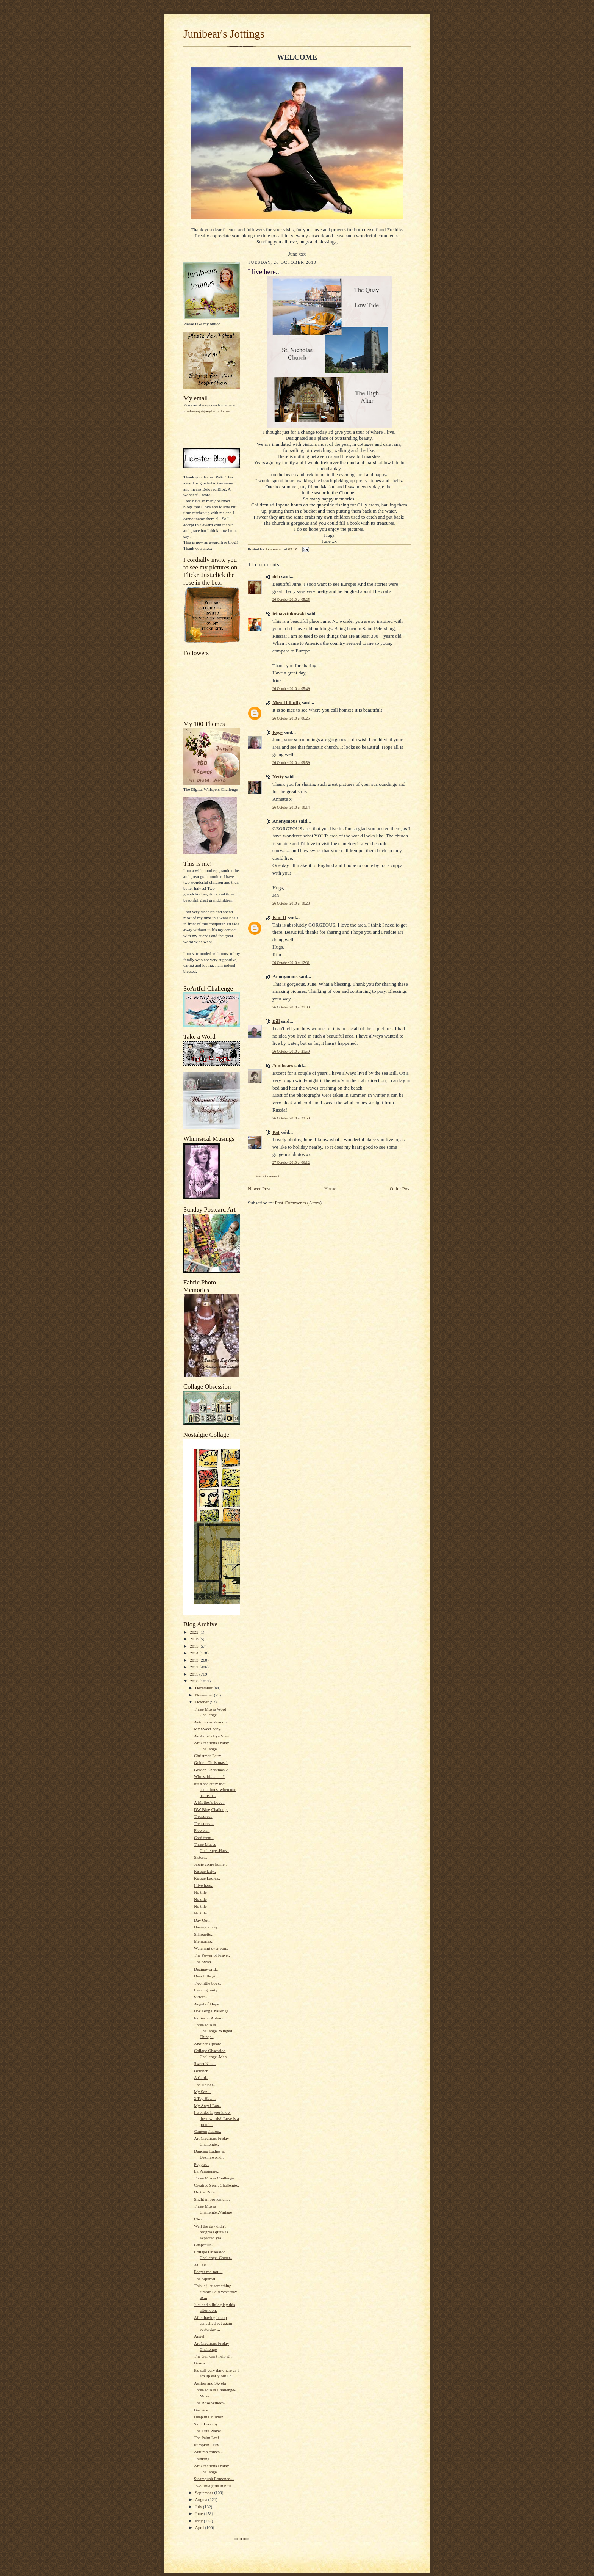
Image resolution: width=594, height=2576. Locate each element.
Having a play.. (207, 1927)
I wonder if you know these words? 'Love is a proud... (216, 2118)
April (200, 2527)
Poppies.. (201, 2164)
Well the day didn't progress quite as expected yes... (211, 2232)
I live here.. (203, 1885)
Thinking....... (205, 2459)
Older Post (400, 1189)
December (204, 1687)
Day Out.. (202, 1920)
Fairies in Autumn (209, 2018)
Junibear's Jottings (223, 34)
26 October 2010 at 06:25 (291, 718)
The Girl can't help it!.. (213, 2356)
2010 (194, 1681)
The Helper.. (204, 2084)
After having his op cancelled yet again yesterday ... (213, 2323)
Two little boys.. (207, 1983)
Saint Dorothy (206, 2424)
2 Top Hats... (205, 2098)
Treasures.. (203, 1816)
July (199, 2506)
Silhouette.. (203, 1934)
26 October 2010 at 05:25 (291, 599)
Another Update (207, 2043)
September (204, 2492)
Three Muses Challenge (214, 2178)
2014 (194, 1653)
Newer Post (259, 1189)
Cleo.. (199, 2219)
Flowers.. (202, 1830)
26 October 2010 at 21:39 (291, 1007)
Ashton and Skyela (210, 2383)
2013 (194, 1660)
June (199, 2513)
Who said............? (209, 1776)
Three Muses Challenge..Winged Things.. (213, 2031)
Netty (278, 776)
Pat (276, 1132)
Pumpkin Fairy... (208, 2445)
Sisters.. (200, 1857)
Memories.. (203, 1941)
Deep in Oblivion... (210, 2417)
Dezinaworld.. (206, 1969)
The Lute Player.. (208, 2431)
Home (330, 1189)
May (199, 2520)
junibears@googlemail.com (206, 411)
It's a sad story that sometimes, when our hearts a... (215, 1789)
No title (200, 1892)
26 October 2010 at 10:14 (291, 807)
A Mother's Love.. (209, 1802)
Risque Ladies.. (207, 1878)
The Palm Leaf (206, 2437)
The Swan (202, 1962)
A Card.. (201, 2077)
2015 (194, 1646)
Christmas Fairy (207, 1755)
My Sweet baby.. (208, 1728)
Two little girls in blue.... (215, 2485)
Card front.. (204, 1837)
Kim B (279, 917)
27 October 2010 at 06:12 (291, 1162)
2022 (194, 1632)
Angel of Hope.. (207, 2004)
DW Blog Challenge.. (212, 2010)
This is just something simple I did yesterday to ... (215, 2291)
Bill (276, 1021)
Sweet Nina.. (205, 2063)
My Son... (202, 2091)
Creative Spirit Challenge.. (216, 2185)
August (201, 2499)
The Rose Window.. (210, 2402)
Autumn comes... (208, 2451)
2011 (194, 1674)
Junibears (282, 1065)
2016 (194, 1639)
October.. (201, 2070)
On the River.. (206, 2192)
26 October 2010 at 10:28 (291, 903)
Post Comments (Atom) (298, 1203)
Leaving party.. (206, 1990)
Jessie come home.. (210, 1864)
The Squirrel (204, 2279)
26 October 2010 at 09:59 (291, 762)
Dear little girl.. (207, 1976)
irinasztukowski (289, 613)
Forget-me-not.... (208, 2271)
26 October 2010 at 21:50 (291, 1051)
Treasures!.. (204, 1823)
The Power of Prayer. (212, 1955)
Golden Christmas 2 (211, 1769)
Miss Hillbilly (286, 702)
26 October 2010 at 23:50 (291, 1118)
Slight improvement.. (212, 2199)
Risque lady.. (205, 1871)
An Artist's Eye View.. (212, 1736)
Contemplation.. (207, 2131)
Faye (277, 732)
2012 (194, 1667)
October (202, 1702)
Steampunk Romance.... (214, 2478)
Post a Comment (267, 1176)
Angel (199, 2336)
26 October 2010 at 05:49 (291, 689)
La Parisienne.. (206, 2171)
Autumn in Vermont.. (212, 1722)
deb (276, 576)
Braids (199, 2363)
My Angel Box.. (207, 2105)
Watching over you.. (211, 1948)
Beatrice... (202, 2410)
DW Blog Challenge (211, 1809)
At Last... (202, 2264)
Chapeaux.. (203, 2244)
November (204, 1695)
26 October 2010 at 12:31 (291, 963)
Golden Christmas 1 (211, 1762)
